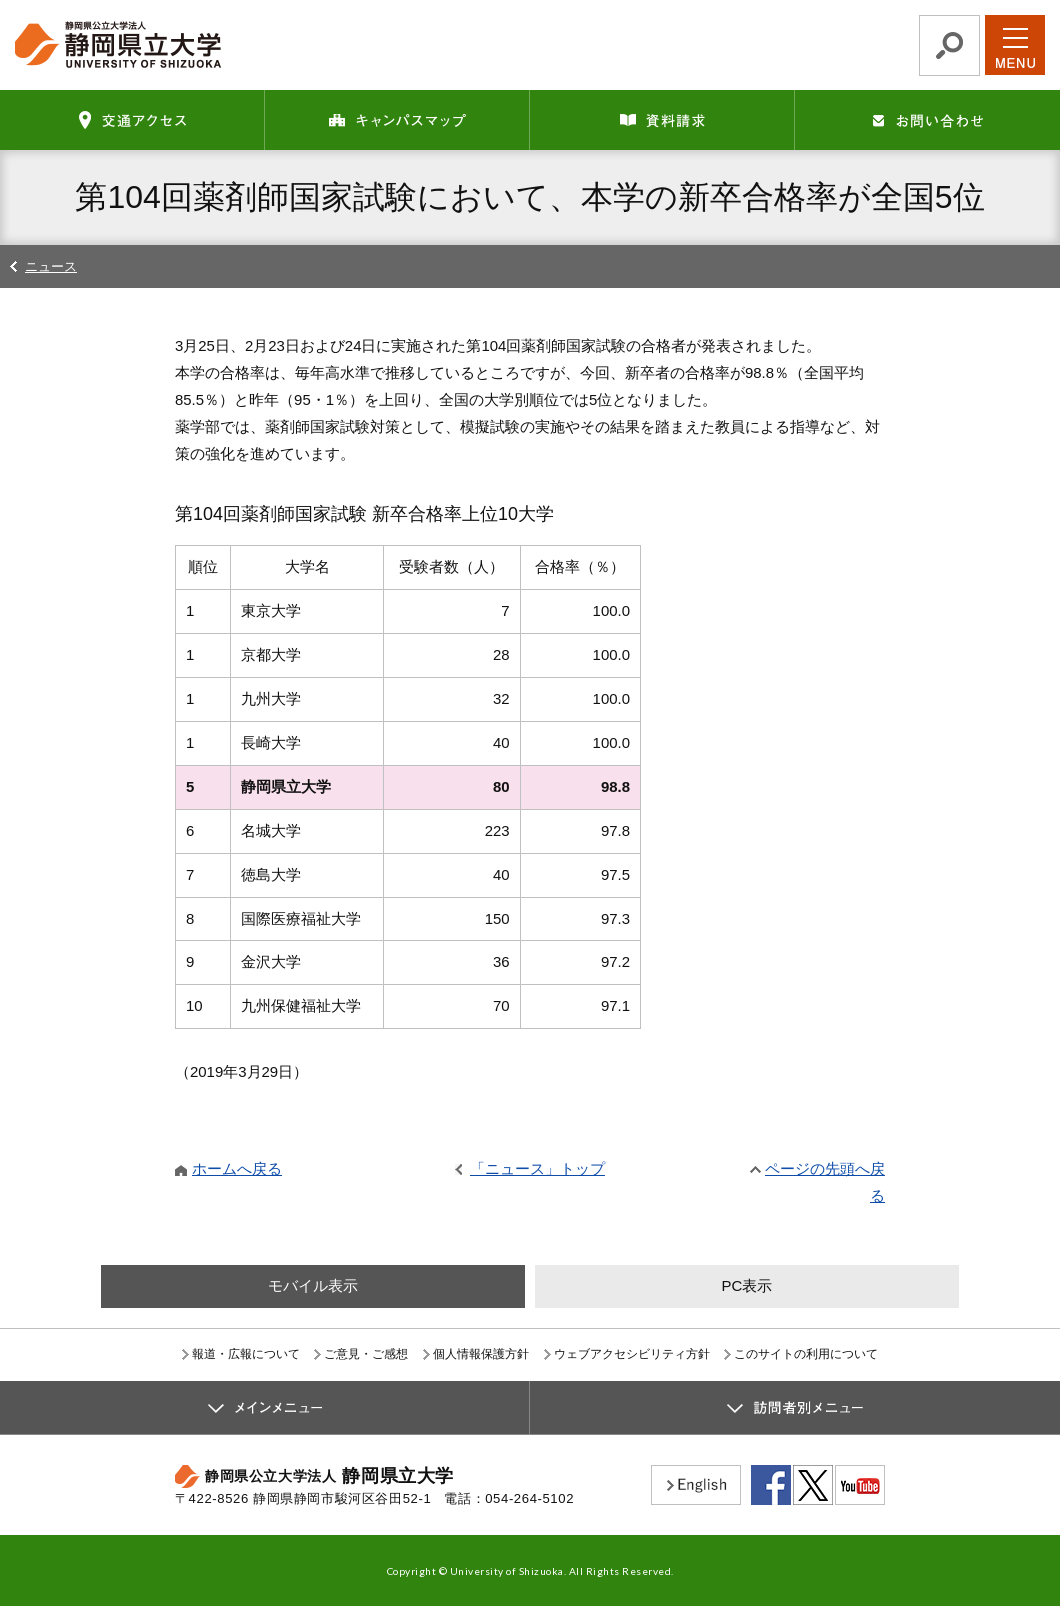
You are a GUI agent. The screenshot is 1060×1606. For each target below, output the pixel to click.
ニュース (51, 266)
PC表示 (746, 1285)
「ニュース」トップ (537, 1168)
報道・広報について (246, 1354)
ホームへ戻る (237, 1168)
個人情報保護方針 (481, 1354)
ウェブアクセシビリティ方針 (632, 1354)
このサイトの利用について (806, 1354)
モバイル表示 (313, 1285)
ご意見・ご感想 (366, 1354)
